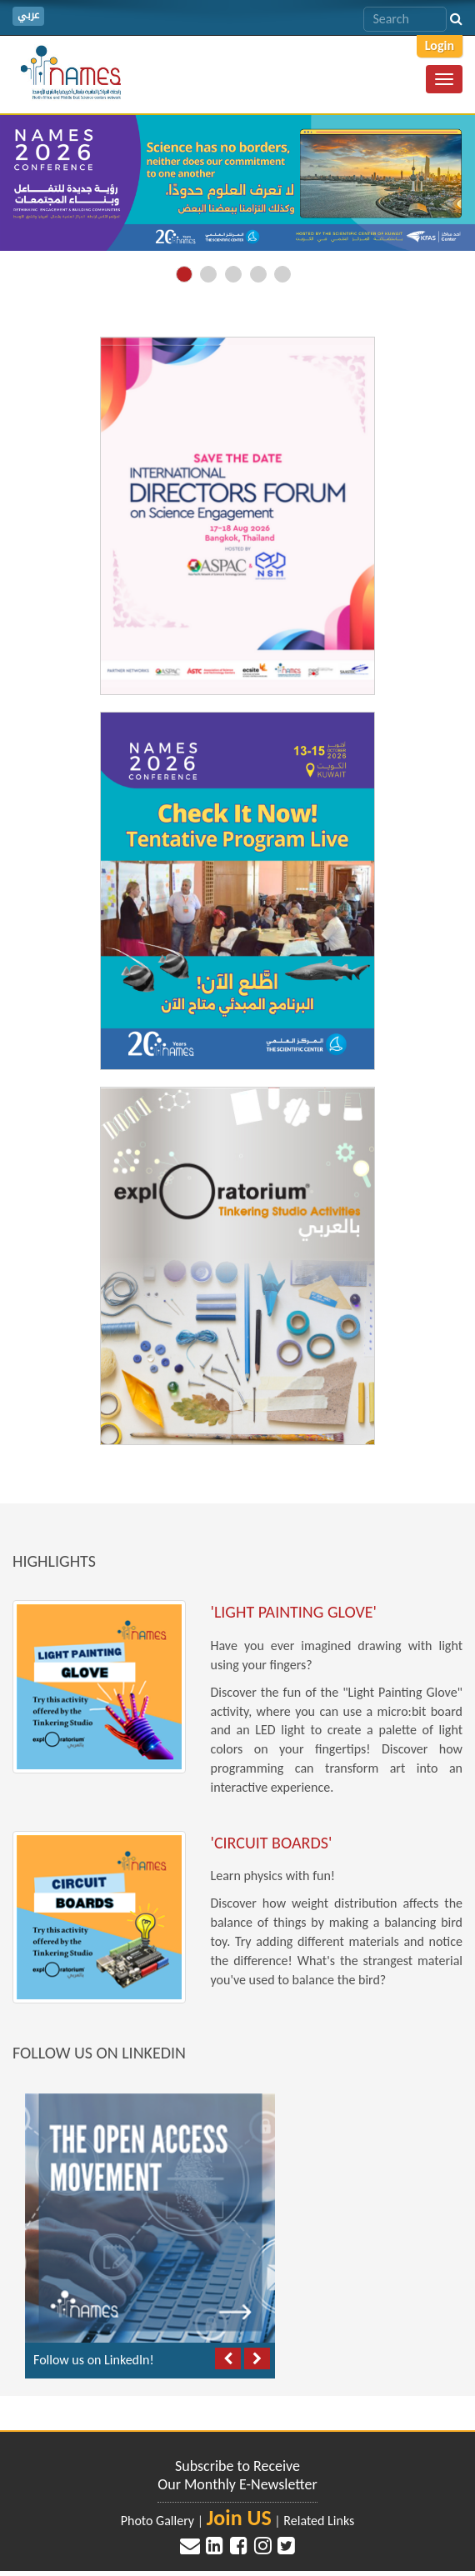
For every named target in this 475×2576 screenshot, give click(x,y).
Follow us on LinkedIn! (93, 2360)
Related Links (318, 2520)
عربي (28, 15)
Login (439, 45)
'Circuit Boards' (271, 1843)
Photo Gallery (157, 2520)
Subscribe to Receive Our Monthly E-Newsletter (237, 2475)
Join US (239, 2517)
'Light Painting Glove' (294, 1612)
